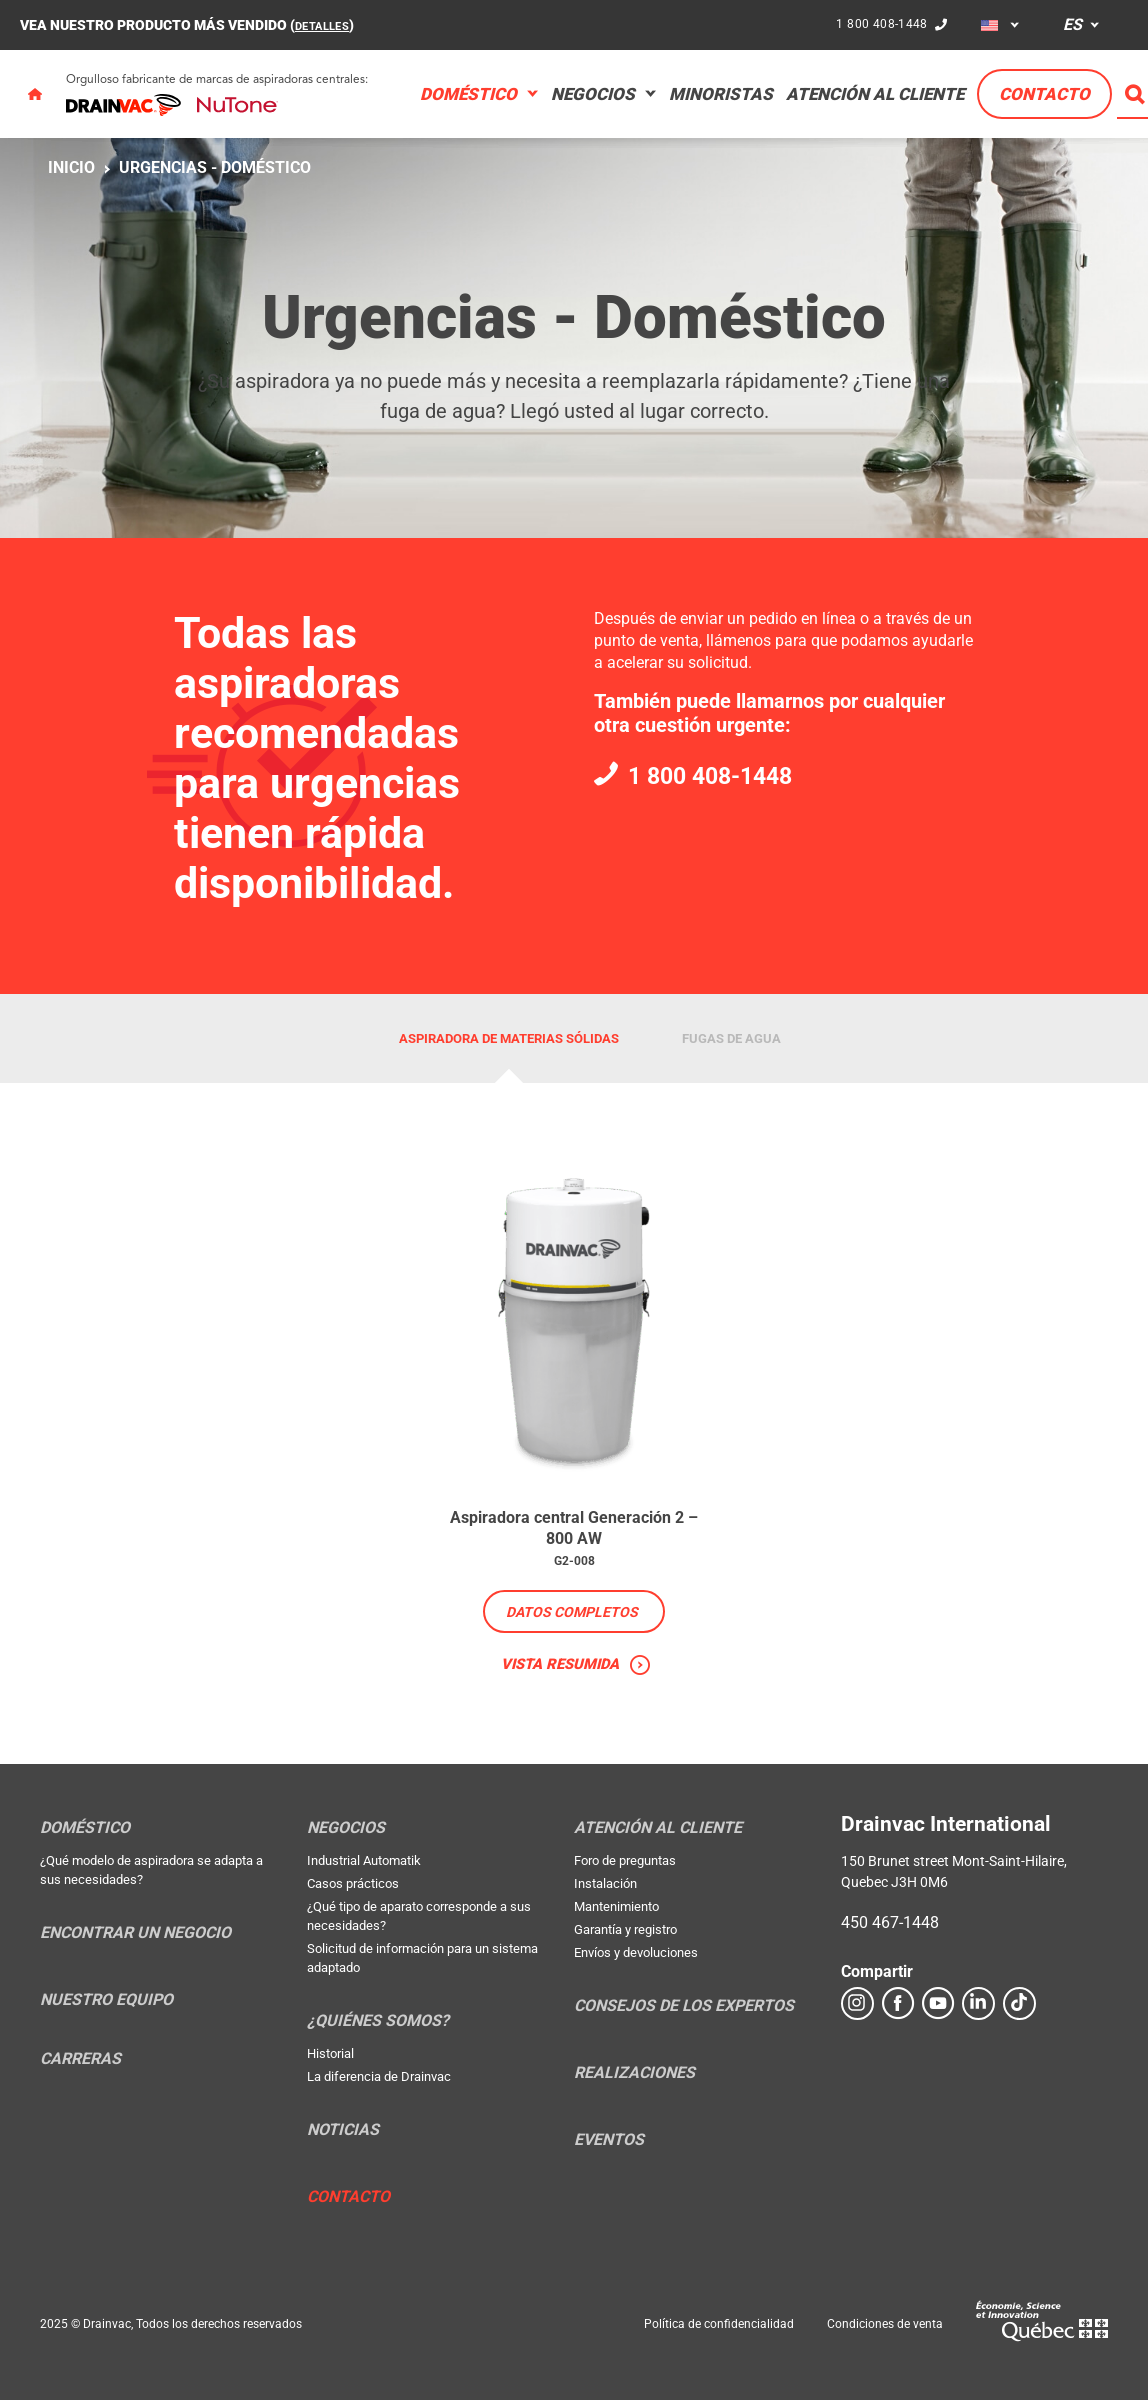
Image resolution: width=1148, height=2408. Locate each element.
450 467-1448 (890, 1930)
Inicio (71, 167)
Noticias (343, 2138)
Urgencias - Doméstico (215, 167)
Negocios (593, 94)
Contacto (1044, 94)
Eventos (609, 2148)
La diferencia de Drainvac (379, 2084)
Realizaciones (634, 2081)
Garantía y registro (625, 1937)
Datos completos (572, 1618)
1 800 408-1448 (879, 24)
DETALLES (328, 25)
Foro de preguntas (625, 1868)
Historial (330, 2061)
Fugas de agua (731, 1038)
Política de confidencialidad (719, 2332)
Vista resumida (560, 1670)
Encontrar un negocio (135, 1941)
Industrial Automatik (364, 1868)
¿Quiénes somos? (378, 2029)
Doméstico (468, 94)
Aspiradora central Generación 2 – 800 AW (574, 1531)
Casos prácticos (353, 1891)
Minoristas (721, 94)
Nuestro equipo (106, 2008)
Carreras (80, 2067)
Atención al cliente (875, 94)
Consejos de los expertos (684, 2014)
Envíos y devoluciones (636, 1960)
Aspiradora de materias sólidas (509, 1038)
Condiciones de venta (885, 2332)
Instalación (605, 1891)
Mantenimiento (616, 1914)
